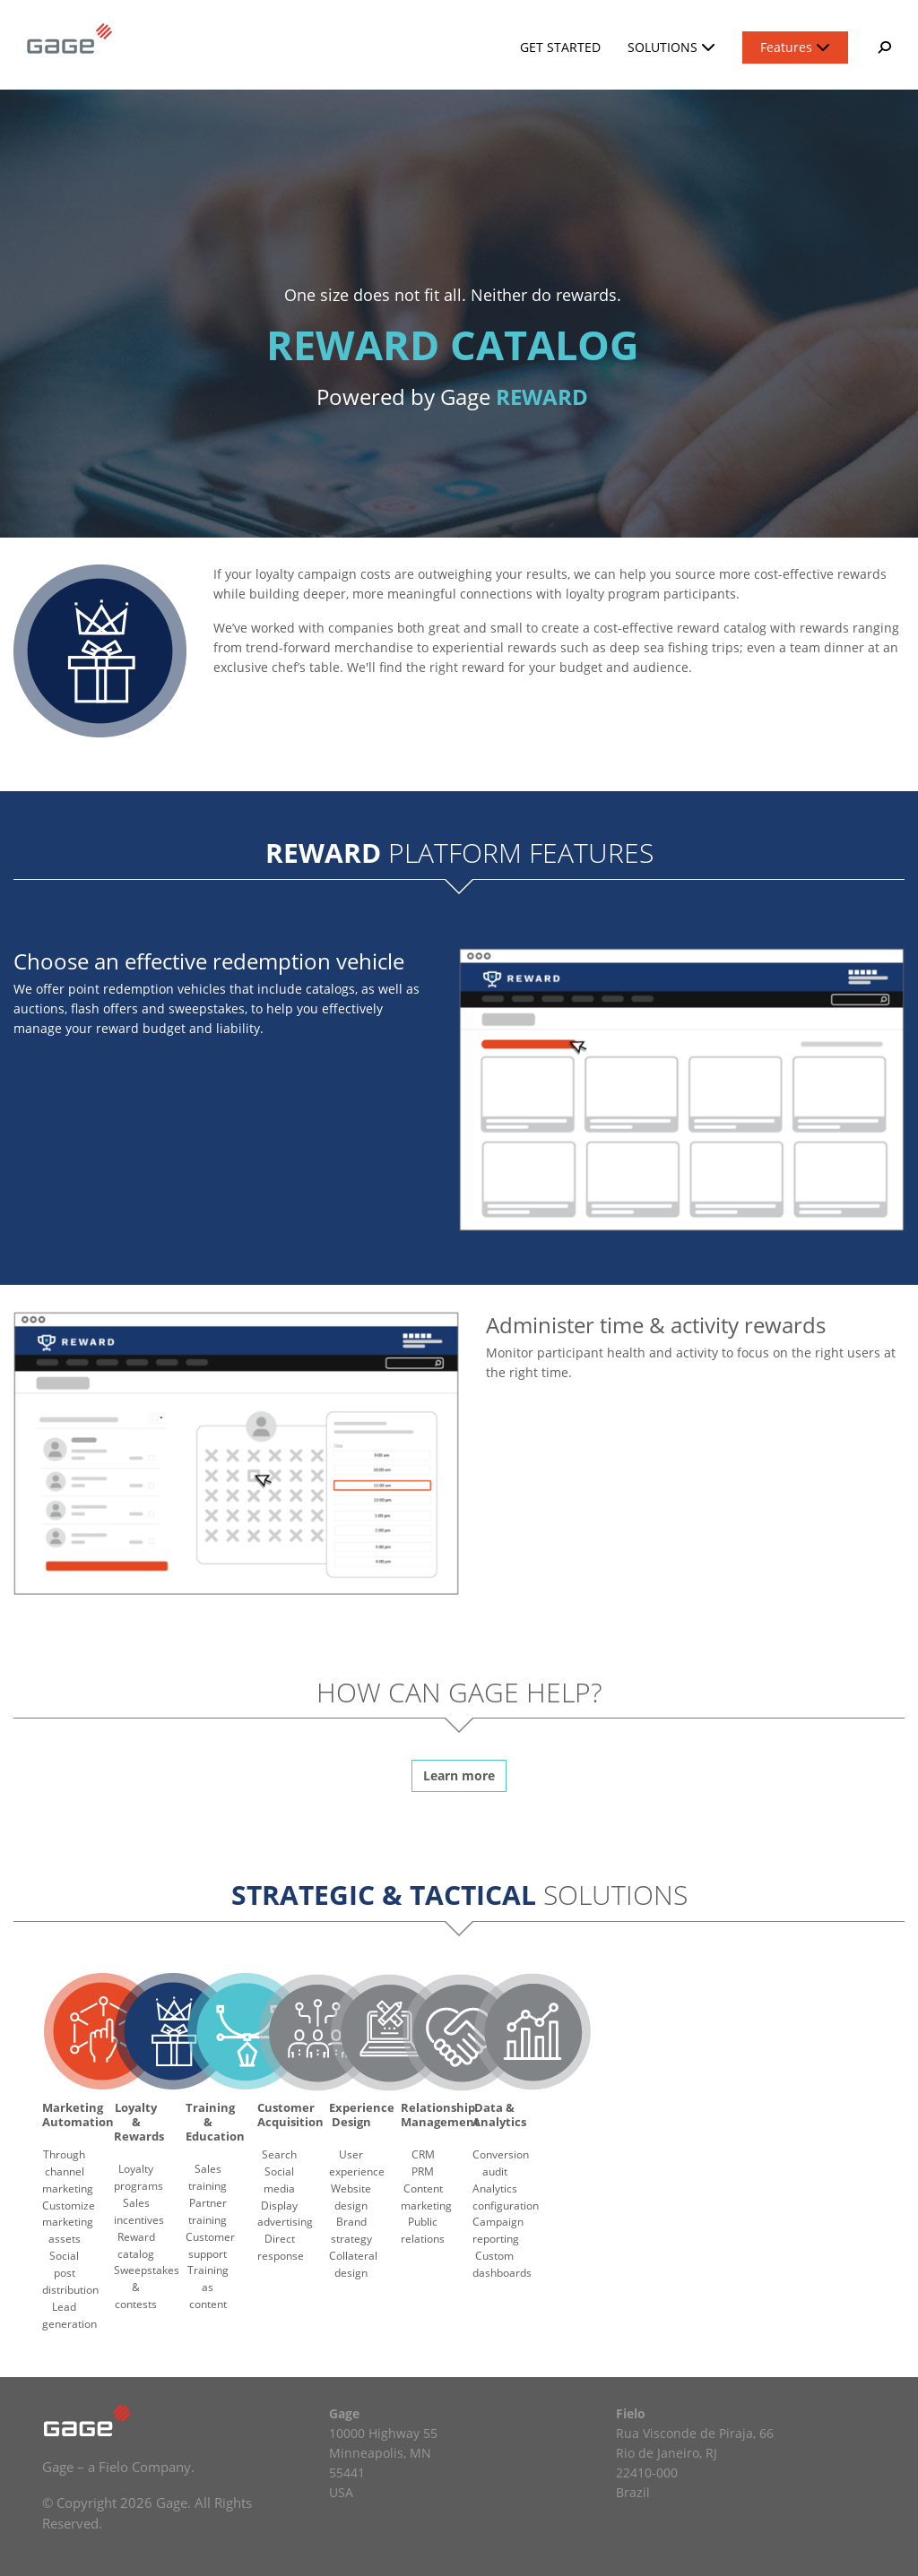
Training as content (208, 2287)
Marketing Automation (78, 2114)
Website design (351, 2197)
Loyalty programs (138, 2177)
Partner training (207, 2211)
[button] (883, 47)
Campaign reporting (498, 2230)
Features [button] (795, 47)
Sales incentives (139, 2211)
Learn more (459, 1775)
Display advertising (285, 2214)
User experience (357, 2163)
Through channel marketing (67, 2171)
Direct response (280, 2247)
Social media (279, 2180)
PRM (422, 2171)
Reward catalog (136, 2245)
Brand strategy (351, 2230)
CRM (423, 2154)
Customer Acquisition (290, 2114)
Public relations (423, 2230)
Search (279, 2154)
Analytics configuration (505, 2197)
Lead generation (69, 2315)
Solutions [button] (671, 47)
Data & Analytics (499, 2114)
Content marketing (426, 2197)
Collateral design (353, 2264)
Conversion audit (500, 2163)
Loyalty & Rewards (139, 2122)
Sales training (207, 2177)
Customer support (210, 2245)
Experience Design (361, 2114)
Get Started (560, 47)
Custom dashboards (502, 2264)
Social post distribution (70, 2272)
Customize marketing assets (68, 2222)
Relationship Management (440, 2114)
